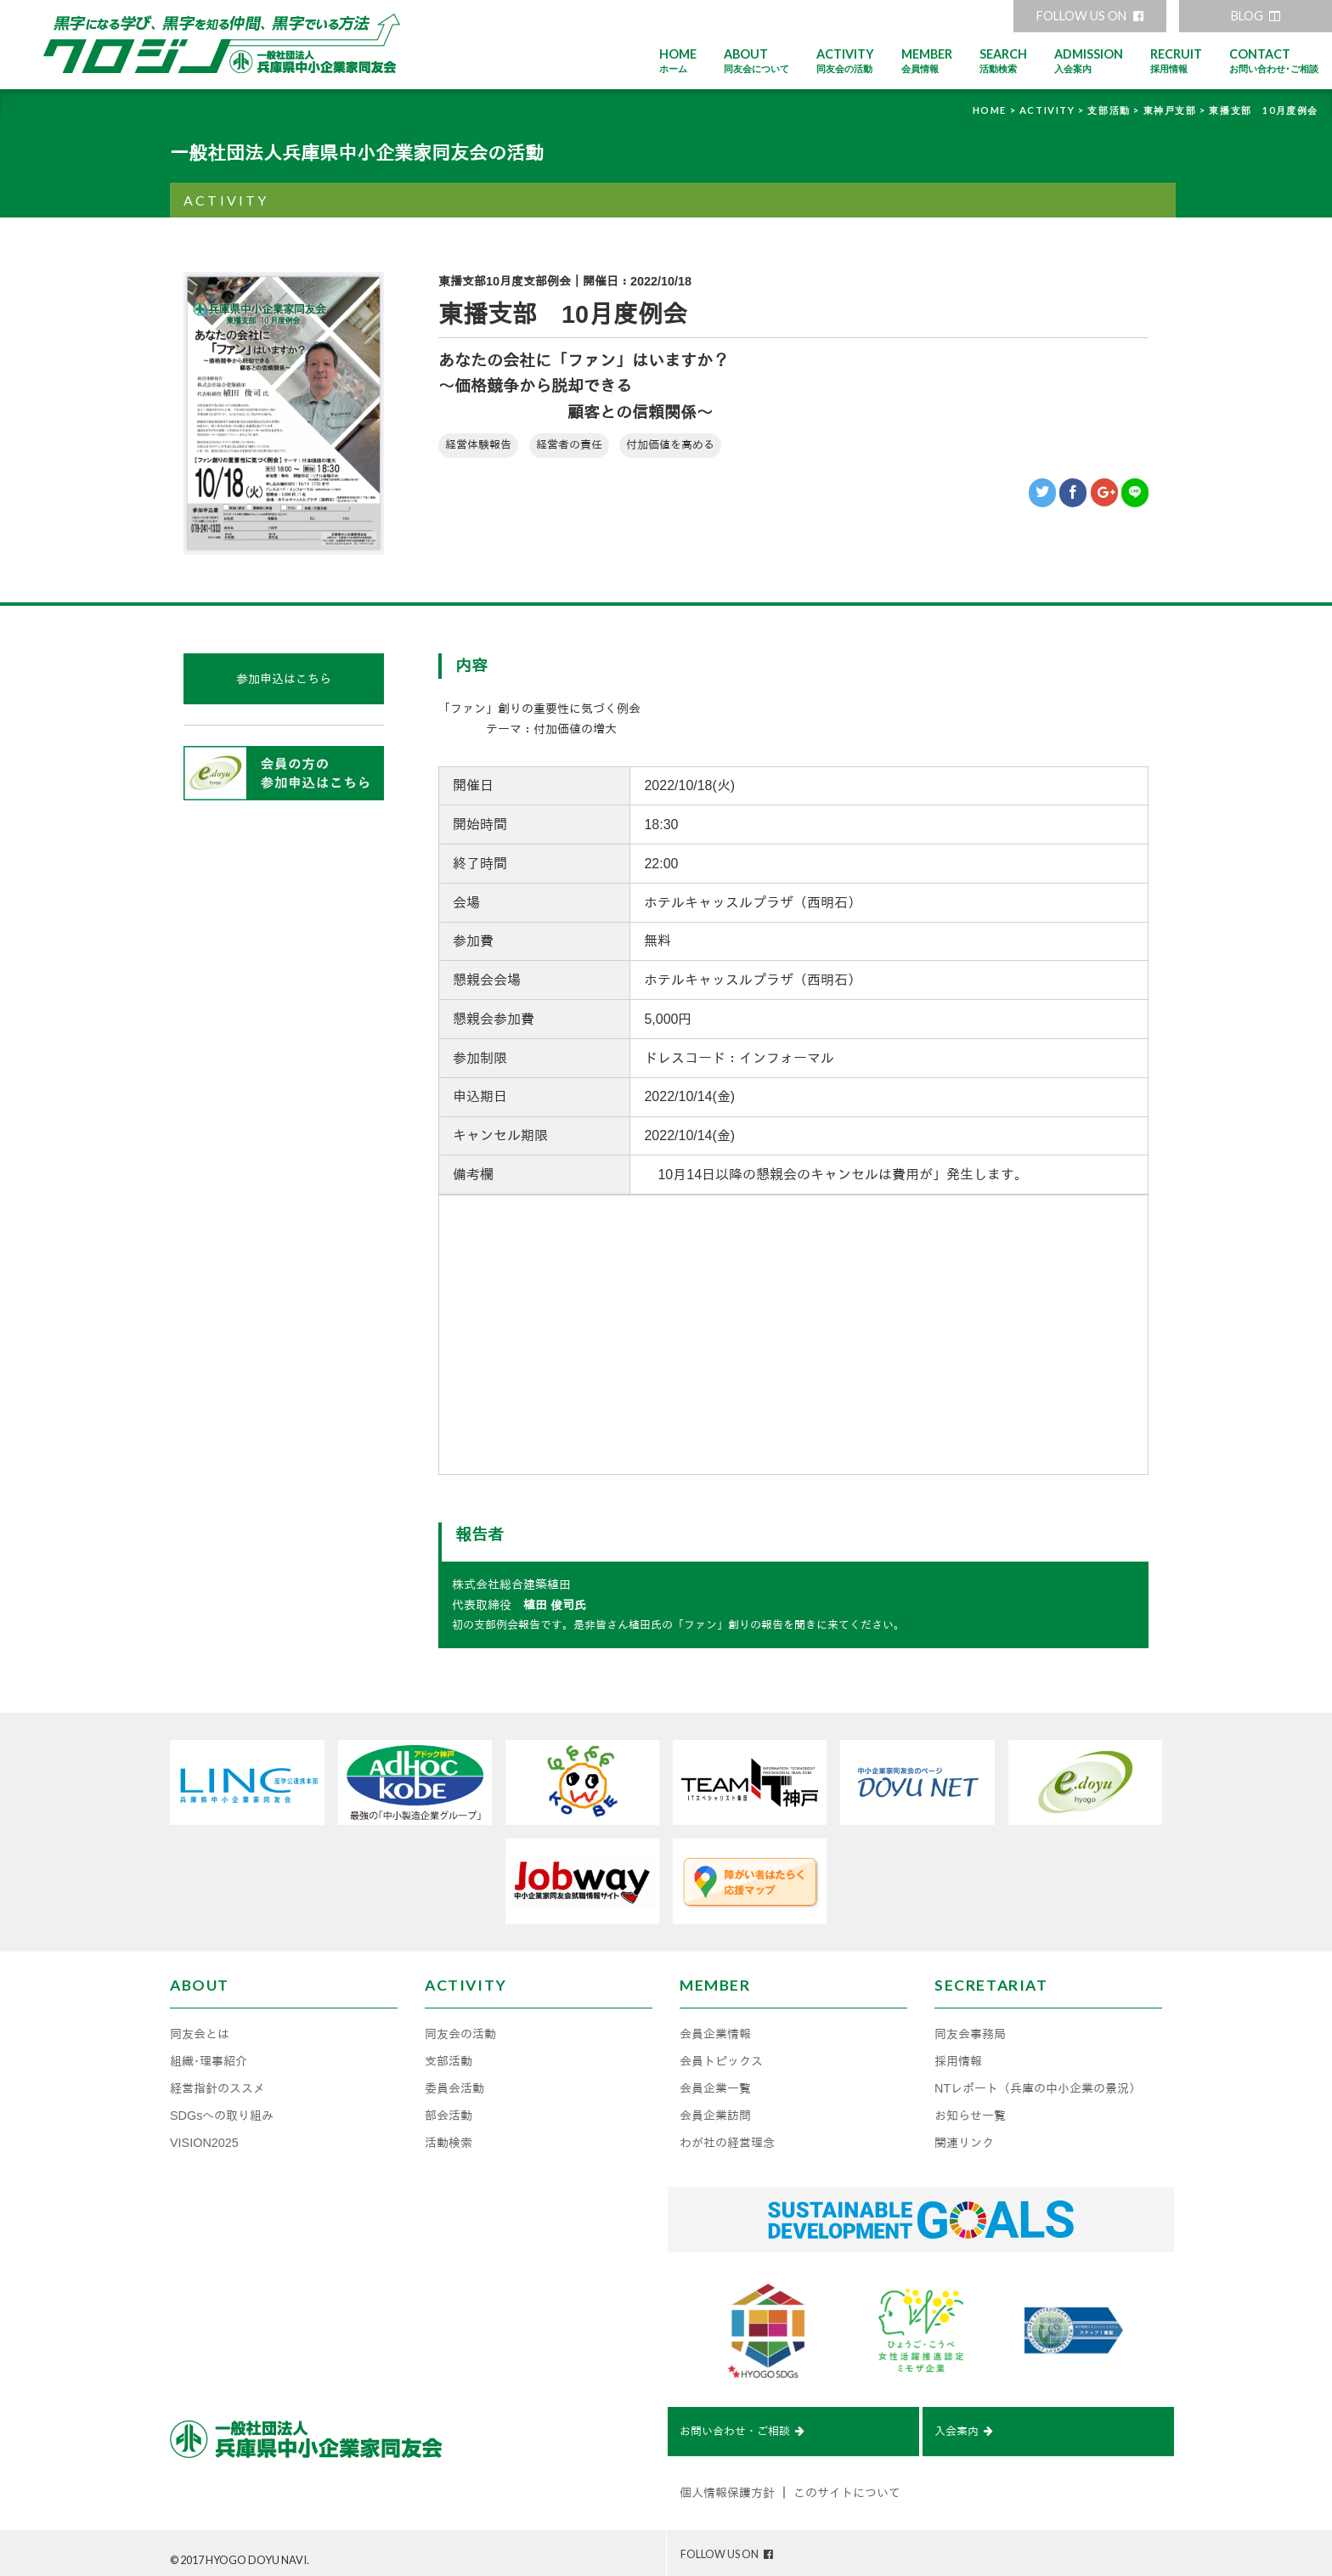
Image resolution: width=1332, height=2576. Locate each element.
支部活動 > (1115, 110)
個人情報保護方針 (727, 2486)
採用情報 (958, 2051)
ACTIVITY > (1053, 110)
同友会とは (199, 2024)
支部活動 (448, 2051)
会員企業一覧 (715, 2078)
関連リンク (964, 2132)
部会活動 (448, 2105)
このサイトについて (846, 2486)
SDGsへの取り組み (222, 2105)
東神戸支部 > (1176, 110)
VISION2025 (204, 2132)
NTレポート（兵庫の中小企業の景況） (1037, 2078)
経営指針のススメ (217, 2078)
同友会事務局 (970, 2024)
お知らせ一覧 (970, 2105)
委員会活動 (454, 2078)
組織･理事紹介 (208, 2051)
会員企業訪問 (715, 2105)
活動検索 (448, 2132)
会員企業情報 (715, 2024)
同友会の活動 (460, 2024)
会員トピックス (721, 2051)
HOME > (996, 110)
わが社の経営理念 (727, 2132)
